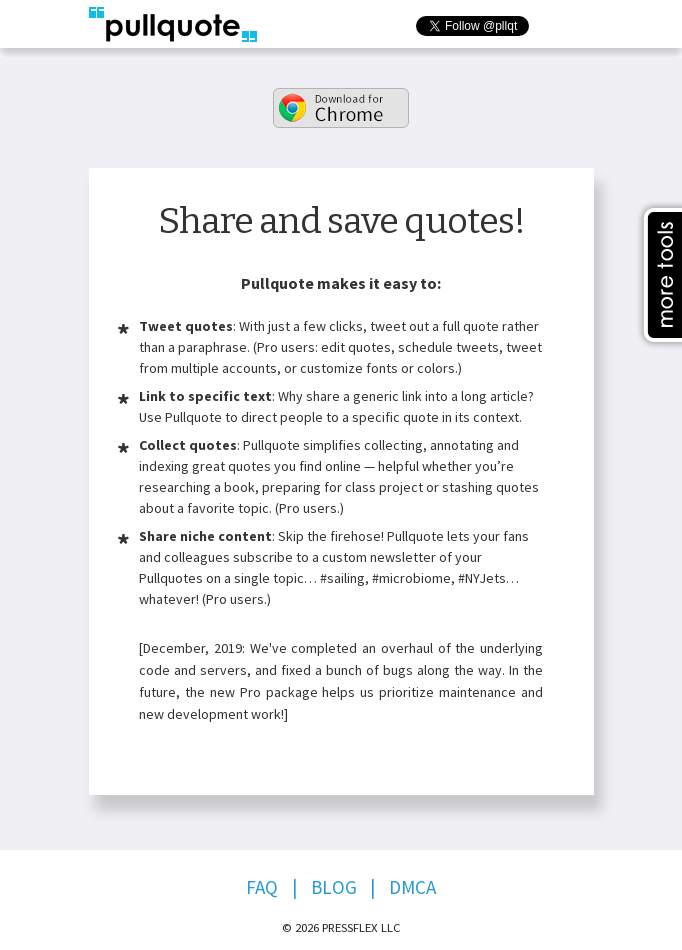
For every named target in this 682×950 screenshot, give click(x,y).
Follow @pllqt (552, 35)
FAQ (262, 887)
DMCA (412, 887)
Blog (334, 887)
